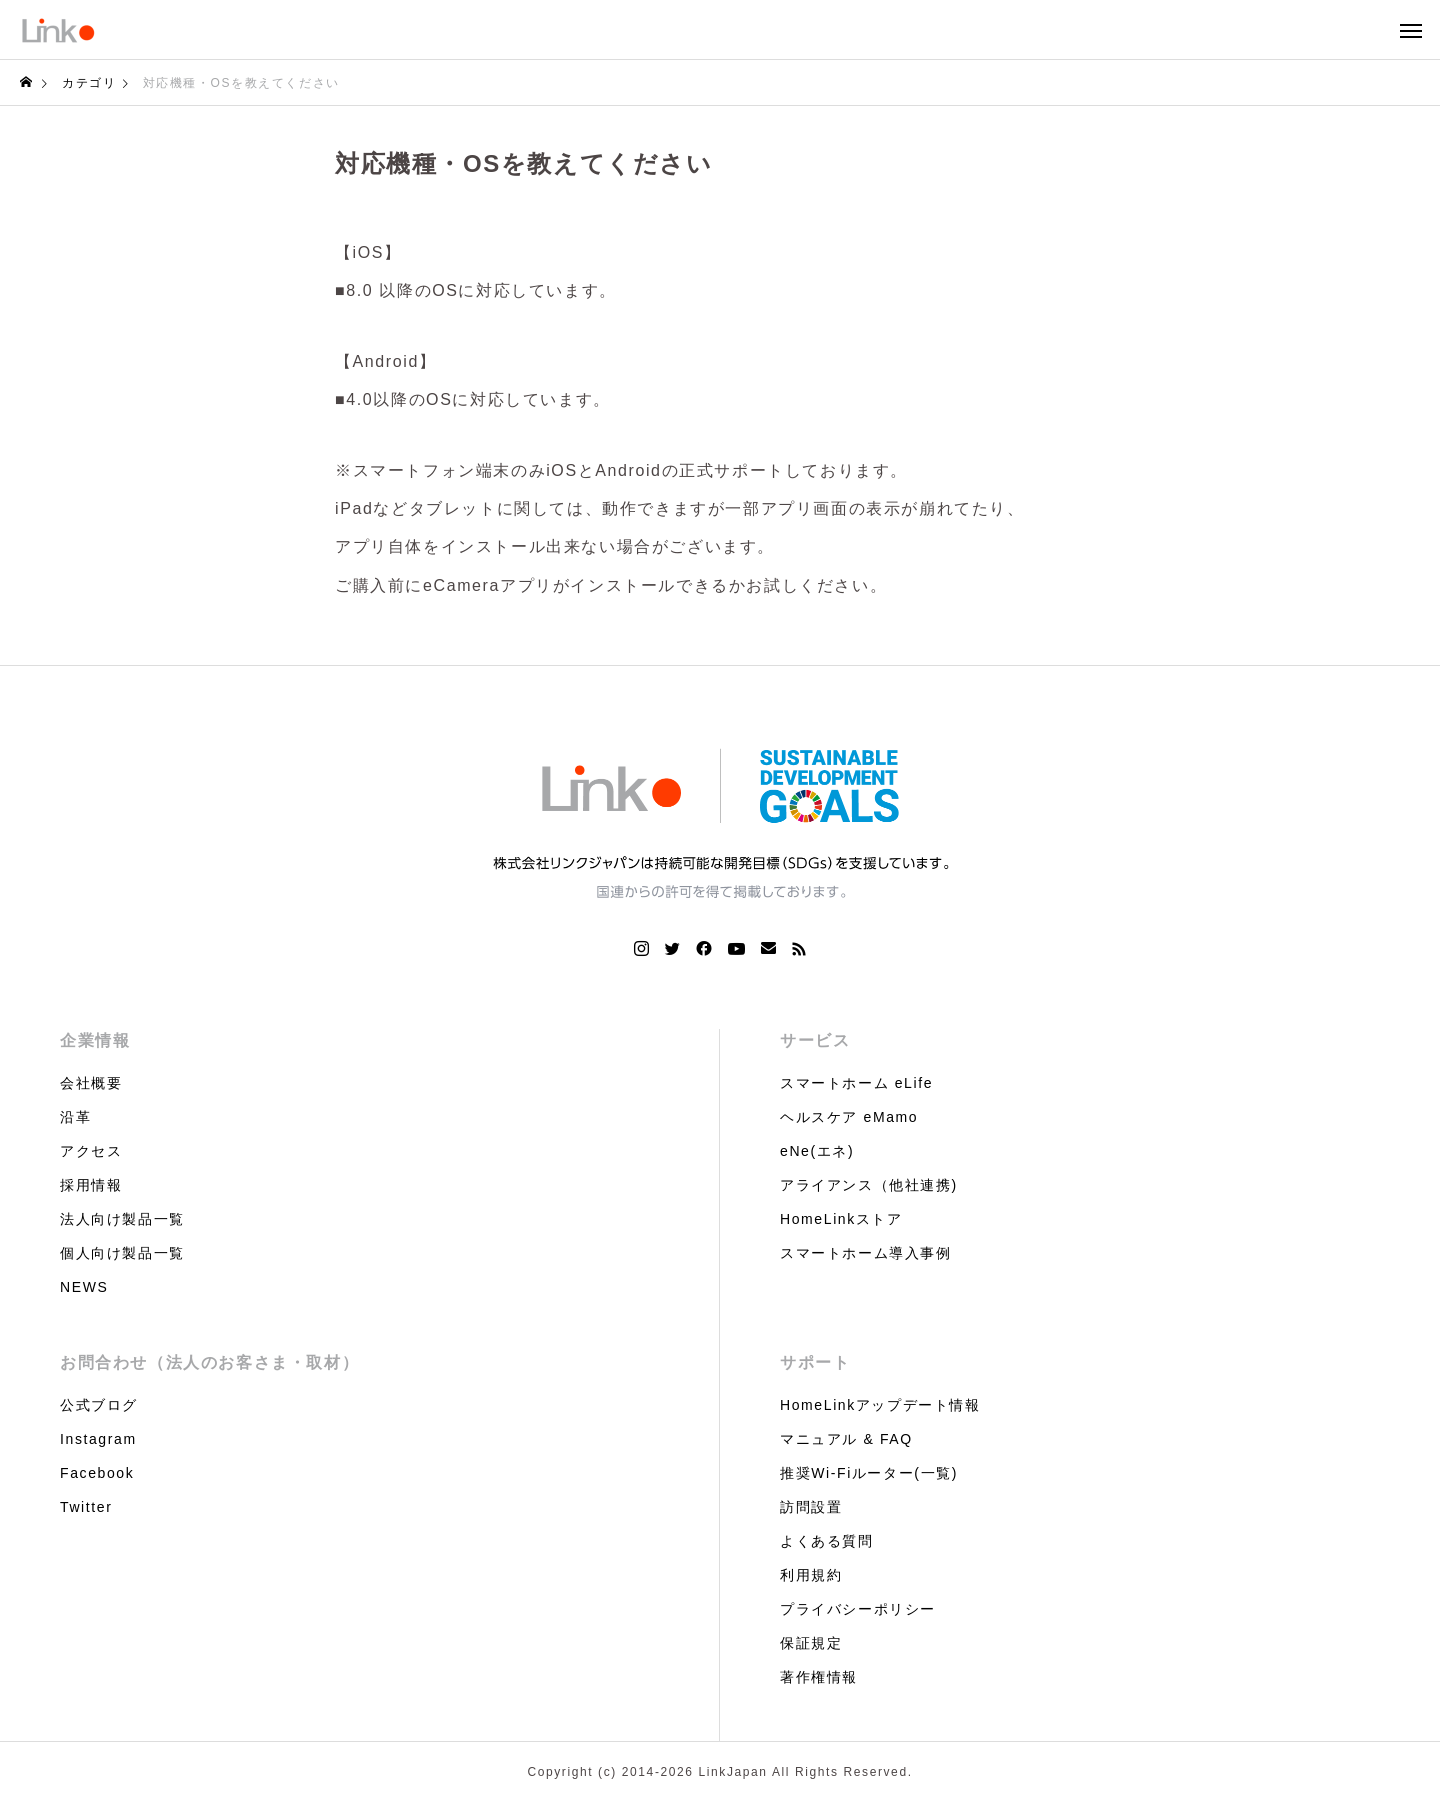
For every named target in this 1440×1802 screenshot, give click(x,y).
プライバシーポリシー (858, 1609)
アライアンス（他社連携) (869, 1185)
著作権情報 (819, 1677)
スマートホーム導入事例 (866, 1253)
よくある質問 (827, 1541)
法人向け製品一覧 (122, 1219)
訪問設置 (811, 1507)
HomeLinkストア (841, 1219)
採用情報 (91, 1185)
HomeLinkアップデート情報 (880, 1405)
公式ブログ (99, 1405)
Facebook (97, 1473)
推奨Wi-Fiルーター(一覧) (869, 1473)
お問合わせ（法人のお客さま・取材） (209, 1362)
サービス (815, 1040)
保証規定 (811, 1643)
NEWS (84, 1287)
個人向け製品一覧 (122, 1253)
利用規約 (811, 1575)
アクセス (91, 1151)
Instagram (98, 1439)
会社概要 (91, 1083)
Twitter (86, 1507)
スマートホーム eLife (856, 1083)
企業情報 (95, 1040)
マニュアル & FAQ (846, 1439)
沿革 (75, 1117)
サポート (815, 1362)
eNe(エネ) (817, 1151)
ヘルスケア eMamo (849, 1117)
